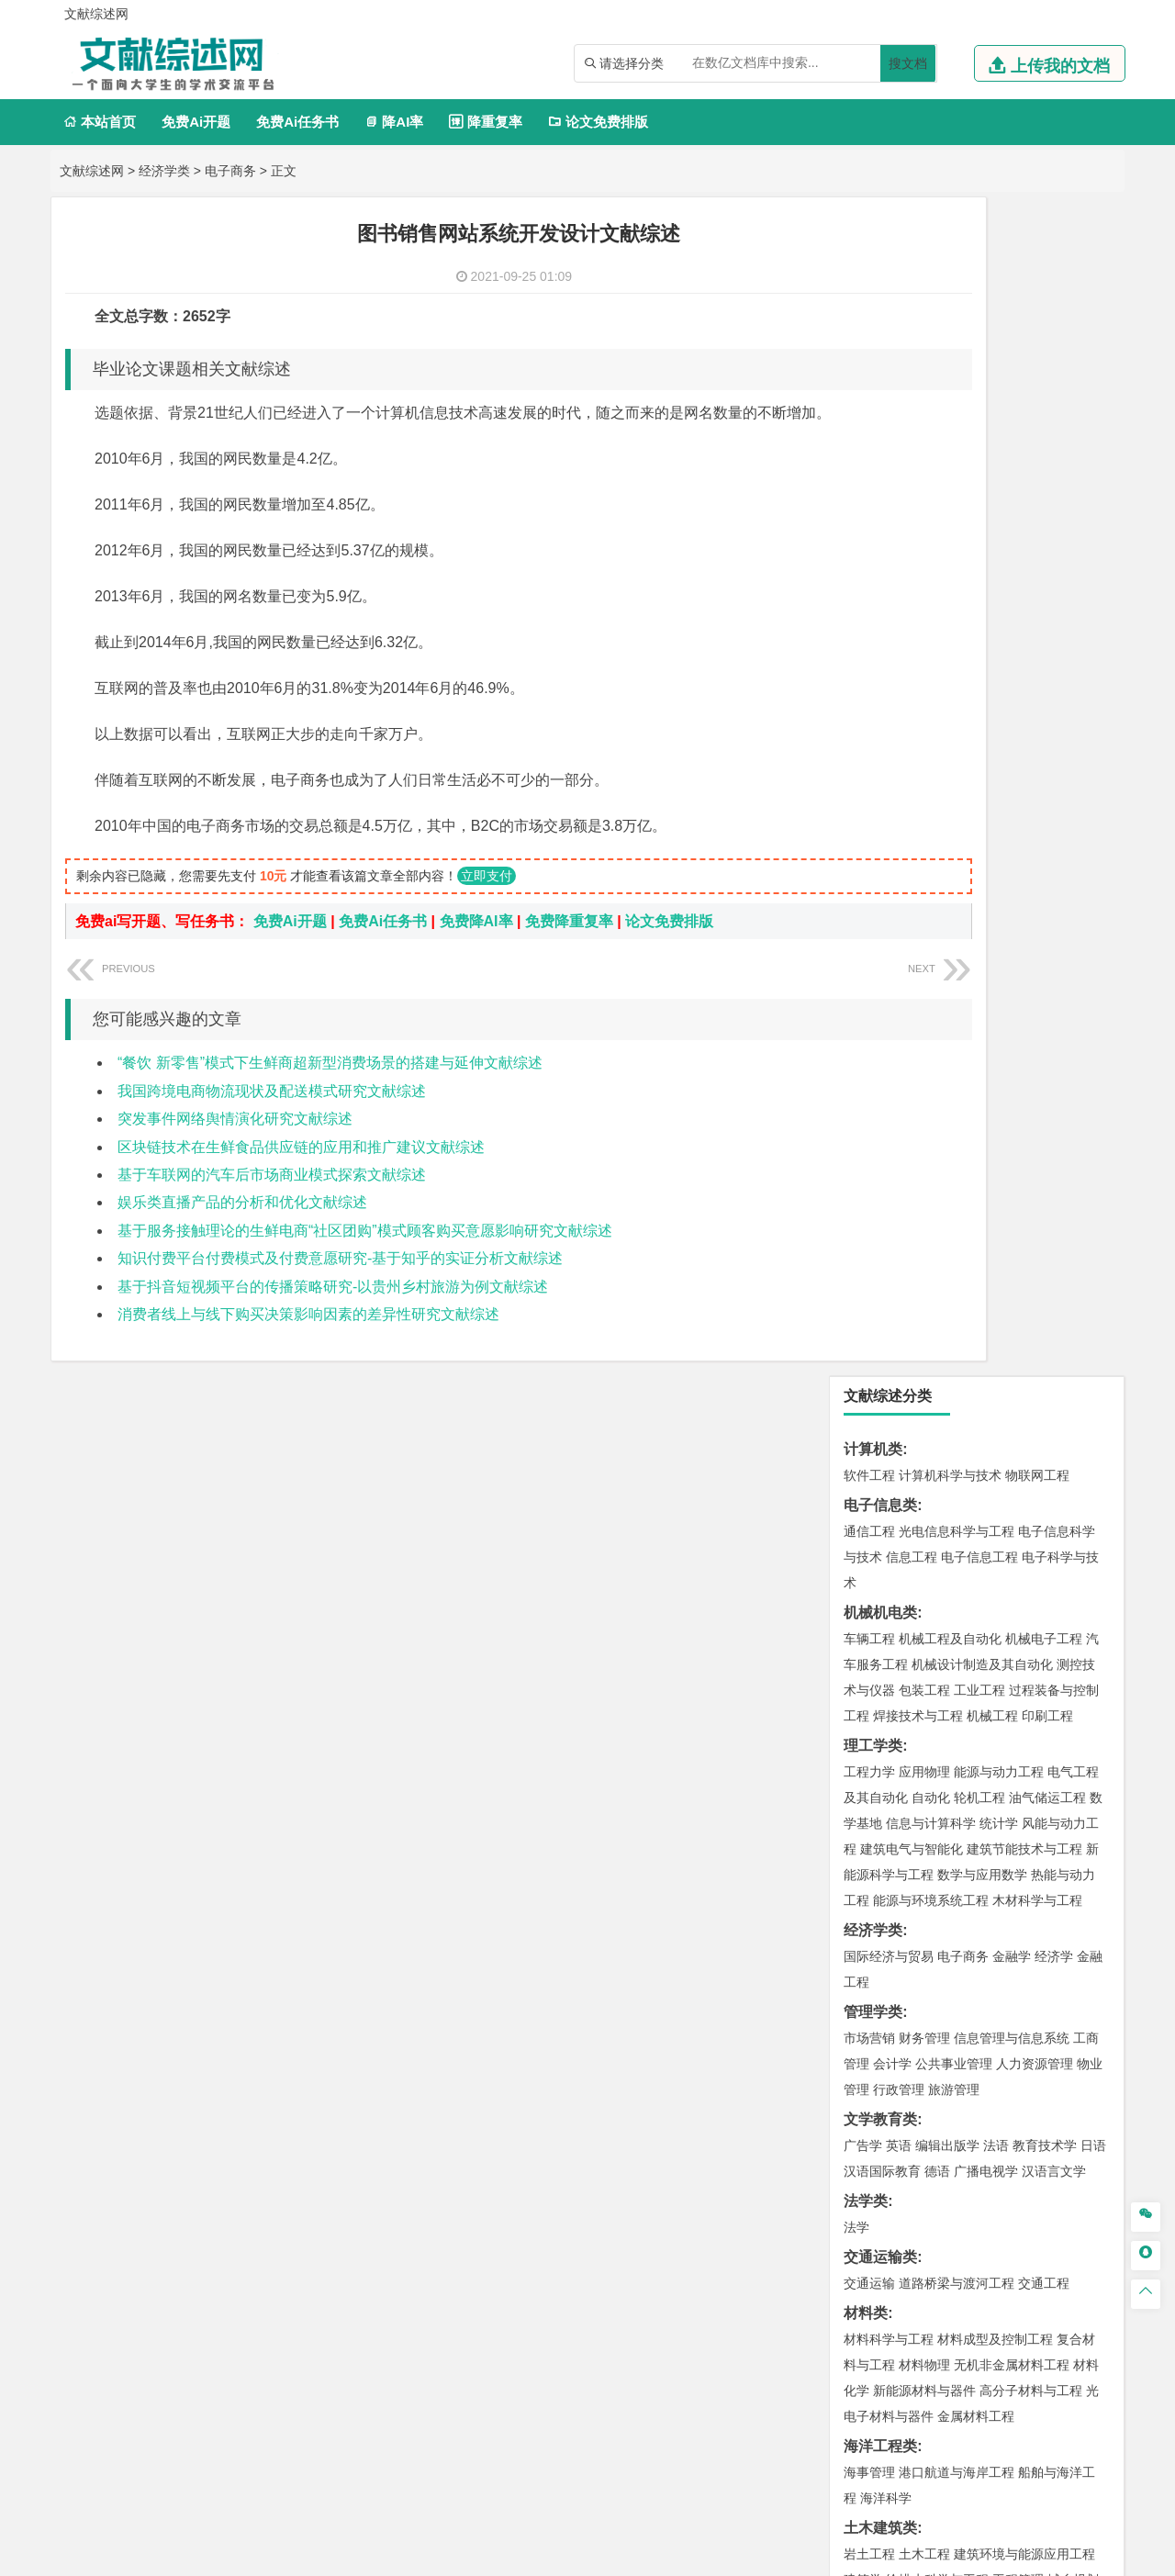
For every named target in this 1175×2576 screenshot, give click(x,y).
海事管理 (869, 1293)
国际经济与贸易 (889, 777)
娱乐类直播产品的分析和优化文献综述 (242, 1230)
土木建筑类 (880, 1349)
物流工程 (869, 1779)
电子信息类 (880, 326)
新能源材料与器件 (924, 1211)
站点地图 (768, 2555)
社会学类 (873, 2024)
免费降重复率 (569, 949)
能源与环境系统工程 (931, 721)
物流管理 (924, 1779)
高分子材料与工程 (1030, 1211)
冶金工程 (911, 1723)
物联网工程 (1037, 296)
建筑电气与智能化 (911, 670)
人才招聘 (920, 2384)
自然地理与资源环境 (986, 1534)
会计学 (892, 885)
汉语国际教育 (882, 992)
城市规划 (869, 1426)
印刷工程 (1047, 537)
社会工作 (950, 2050)
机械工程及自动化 (950, 460)
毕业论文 (873, 2161)
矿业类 (866, 1671)
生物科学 (1025, 1886)
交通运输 (869, 1104)
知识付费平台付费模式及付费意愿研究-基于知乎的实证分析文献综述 (340, 1286)
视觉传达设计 (882, 1968)
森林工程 (1038, 2106)
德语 (937, 992)
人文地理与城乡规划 (982, 1508)
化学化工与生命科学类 (917, 1809)
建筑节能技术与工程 (1024, 670)
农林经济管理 (940, 2106)
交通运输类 (880, 1078)
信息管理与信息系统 (1011, 859)
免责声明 (824, 2409)
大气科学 (898, 1534)
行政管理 (898, 910)
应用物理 (924, 593)
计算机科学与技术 (950, 296)
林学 (886, 2106)
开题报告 (873, 2192)
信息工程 (911, 378)
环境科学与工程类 (902, 1589)
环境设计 (869, 1942)
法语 (996, 966)
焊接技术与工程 (918, 537)
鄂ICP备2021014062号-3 (664, 2555)
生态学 (879, 2131)
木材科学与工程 (1037, 721)
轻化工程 (886, 1886)
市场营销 (869, 859)
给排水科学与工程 (937, 1401)
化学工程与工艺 (889, 1835)
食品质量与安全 (889, 1861)
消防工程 (1060, 1697)
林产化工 (1080, 1886)
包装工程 (924, 511)
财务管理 (924, 859)
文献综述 (873, 2222)
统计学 (998, 644)
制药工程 (1018, 1835)
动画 (1089, 1942)
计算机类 (873, 270)
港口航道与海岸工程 (956, 1293)
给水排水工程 (911, 1452)
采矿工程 (1005, 1697)
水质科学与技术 (999, 1615)
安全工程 (950, 1697)
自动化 (931, 618)
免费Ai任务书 (297, 121)
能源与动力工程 (999, 593)
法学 (856, 1048)
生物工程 (941, 1886)
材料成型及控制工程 (995, 1160)
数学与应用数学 (982, 696)
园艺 (856, 2106)
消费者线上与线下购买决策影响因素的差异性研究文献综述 (308, 1342)
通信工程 (869, 352)
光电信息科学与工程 (956, 352)
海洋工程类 (880, 1267)
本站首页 (99, 121)
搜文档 (908, 63)
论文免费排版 (598, 121)
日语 (1093, 966)
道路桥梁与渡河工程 (956, 1104)
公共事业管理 (953, 885)
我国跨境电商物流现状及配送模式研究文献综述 (272, 1118)
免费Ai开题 (196, 121)
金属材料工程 (975, 1237)
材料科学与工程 (889, 1160)
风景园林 (1018, 1968)
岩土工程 (869, 1375)
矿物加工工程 (882, 1697)
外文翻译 (873, 2252)
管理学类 (873, 833)
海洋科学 (886, 1319)
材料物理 (924, 1186)
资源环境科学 (924, 1641)
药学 (950, 1861)
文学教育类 (880, 940)
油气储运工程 (1047, 618)
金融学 (1011, 777)
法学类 (866, 1022)
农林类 (866, 2080)
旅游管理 (953, 910)
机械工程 (992, 537)
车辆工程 (869, 460)
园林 (996, 2106)
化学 (983, 1886)
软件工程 (869, 296)
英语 (899, 966)
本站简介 (824, 2384)
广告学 (863, 966)
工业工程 (979, 511)
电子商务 (230, 170)
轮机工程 (979, 618)
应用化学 (963, 1835)
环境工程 (869, 1615)
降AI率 (393, 121)
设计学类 (873, 1916)
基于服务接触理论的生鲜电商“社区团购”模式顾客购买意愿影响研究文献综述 (365, 1258)
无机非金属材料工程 (1011, 1186)
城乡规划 (1073, 1401)
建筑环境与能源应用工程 (1024, 1375)
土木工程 (924, 1375)
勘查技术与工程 (986, 1723)
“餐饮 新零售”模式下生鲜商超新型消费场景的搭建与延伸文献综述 (330, 1090)
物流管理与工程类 (902, 1753)
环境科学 (924, 1615)
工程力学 (869, 593)
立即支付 (486, 903)
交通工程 (1043, 1104)
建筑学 (863, 1401)
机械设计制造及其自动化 (982, 485)
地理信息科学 (882, 1508)
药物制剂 (992, 1861)
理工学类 (873, 567)
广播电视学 (986, 992)
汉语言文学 (1054, 992)
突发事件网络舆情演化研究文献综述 (235, 1146)
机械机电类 (880, 434)
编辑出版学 (947, 966)
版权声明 (1018, 2384)
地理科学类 (880, 1482)
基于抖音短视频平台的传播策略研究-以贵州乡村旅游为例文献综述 (333, 1314)
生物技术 (1073, 1835)
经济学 (1054, 777)
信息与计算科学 (931, 644)
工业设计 (1047, 1942)
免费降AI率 (476, 949)
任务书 (866, 2282)
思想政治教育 (882, 2050)
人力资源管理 (1034, 885)
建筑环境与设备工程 (956, 1426)
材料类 (866, 1134)
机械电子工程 (1043, 460)
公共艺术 (928, 1994)
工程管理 (1018, 1401)
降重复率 (485, 121)
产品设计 (992, 1942)
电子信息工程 (979, 378)
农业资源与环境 (947, 2131)
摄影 (886, 1994)
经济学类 (164, 170)
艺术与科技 (956, 1968)
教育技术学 (1045, 966)
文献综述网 (92, 170)
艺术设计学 (931, 1942)
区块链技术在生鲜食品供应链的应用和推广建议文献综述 (301, 1174)
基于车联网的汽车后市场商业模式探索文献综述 (272, 1202)
